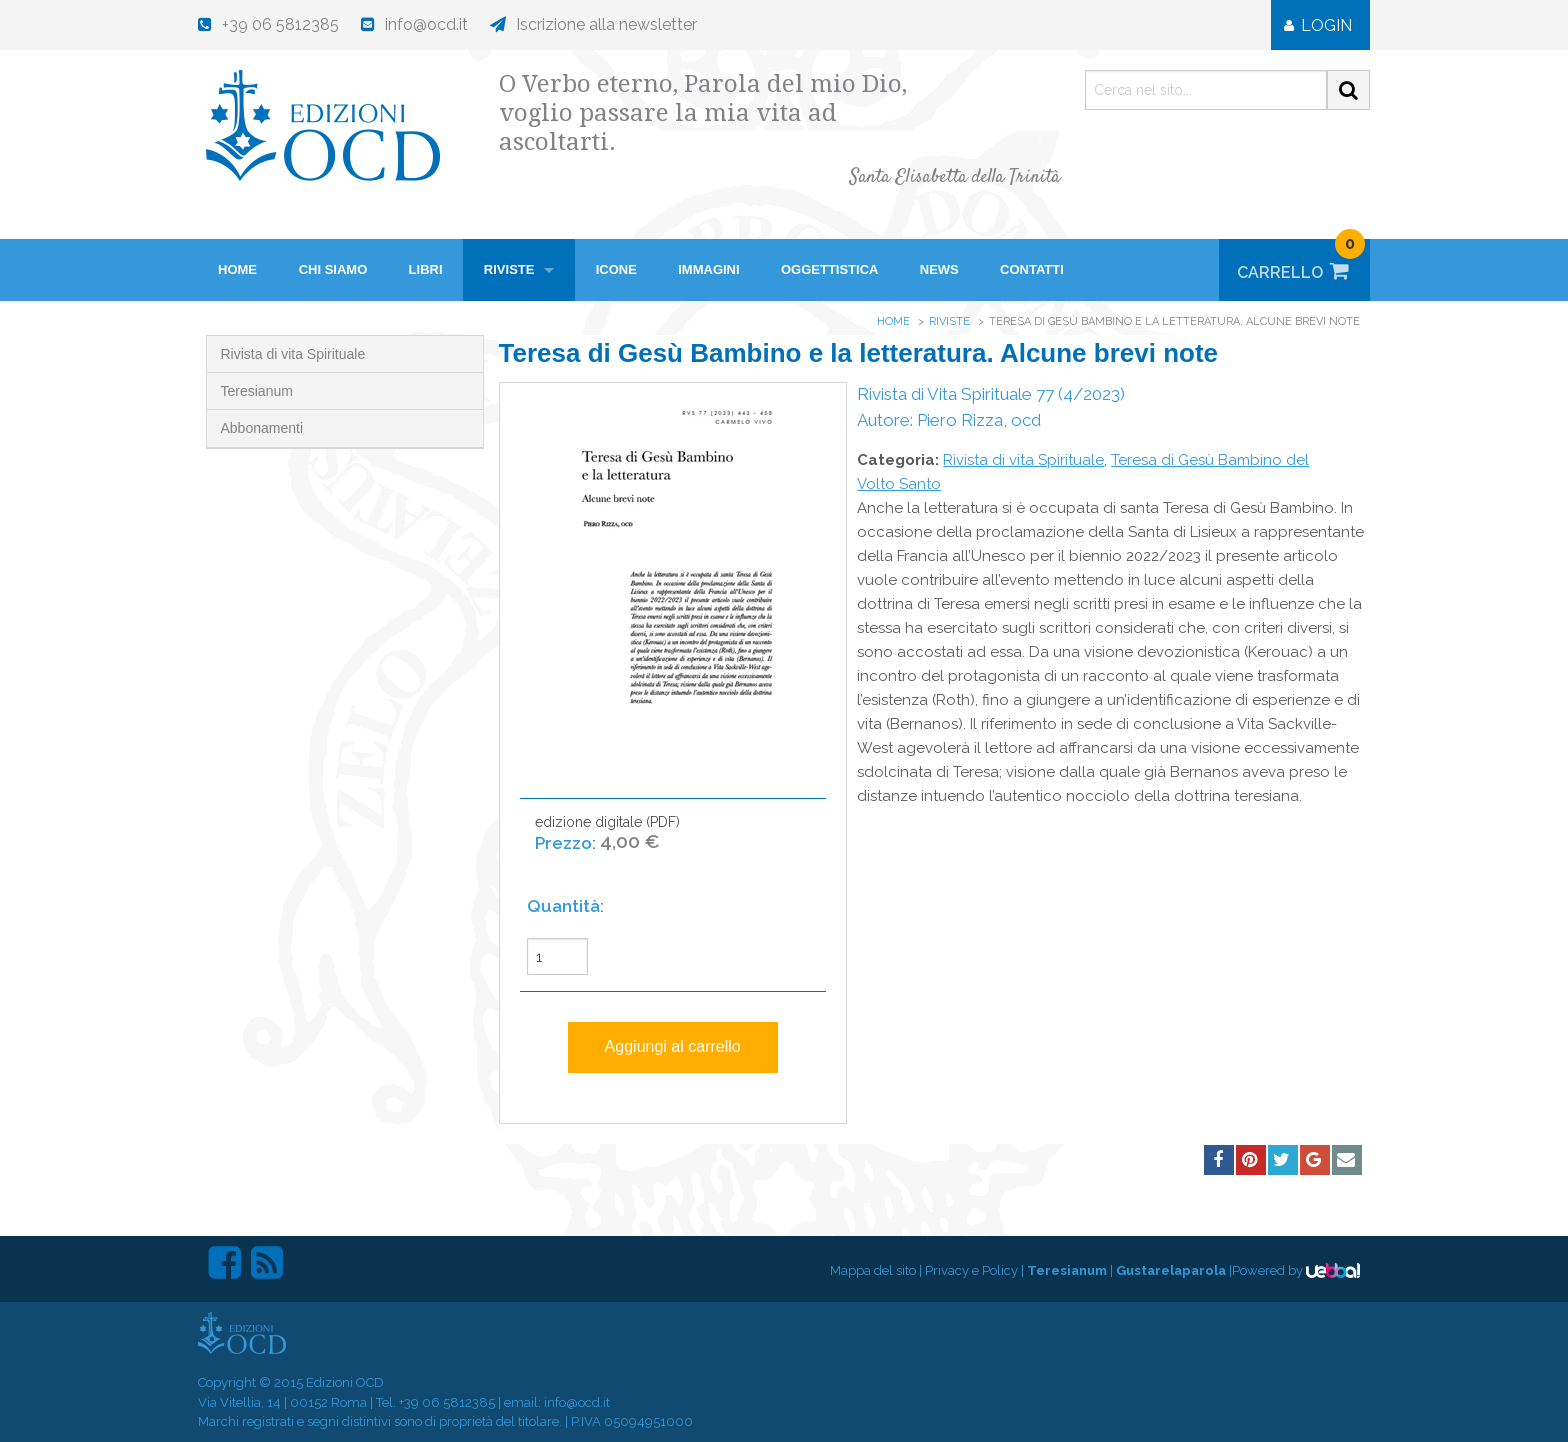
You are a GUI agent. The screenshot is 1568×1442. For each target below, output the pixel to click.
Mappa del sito (873, 1270)
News (939, 269)
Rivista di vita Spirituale (293, 354)
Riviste (509, 269)
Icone (616, 269)
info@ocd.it (577, 1402)
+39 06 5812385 (447, 1402)
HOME (237, 269)
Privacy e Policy (971, 1270)
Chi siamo (333, 269)
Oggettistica (830, 269)
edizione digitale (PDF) (607, 843)
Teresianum (257, 391)
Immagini (708, 269)
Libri (426, 269)
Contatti (1032, 269)
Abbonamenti (262, 428)
